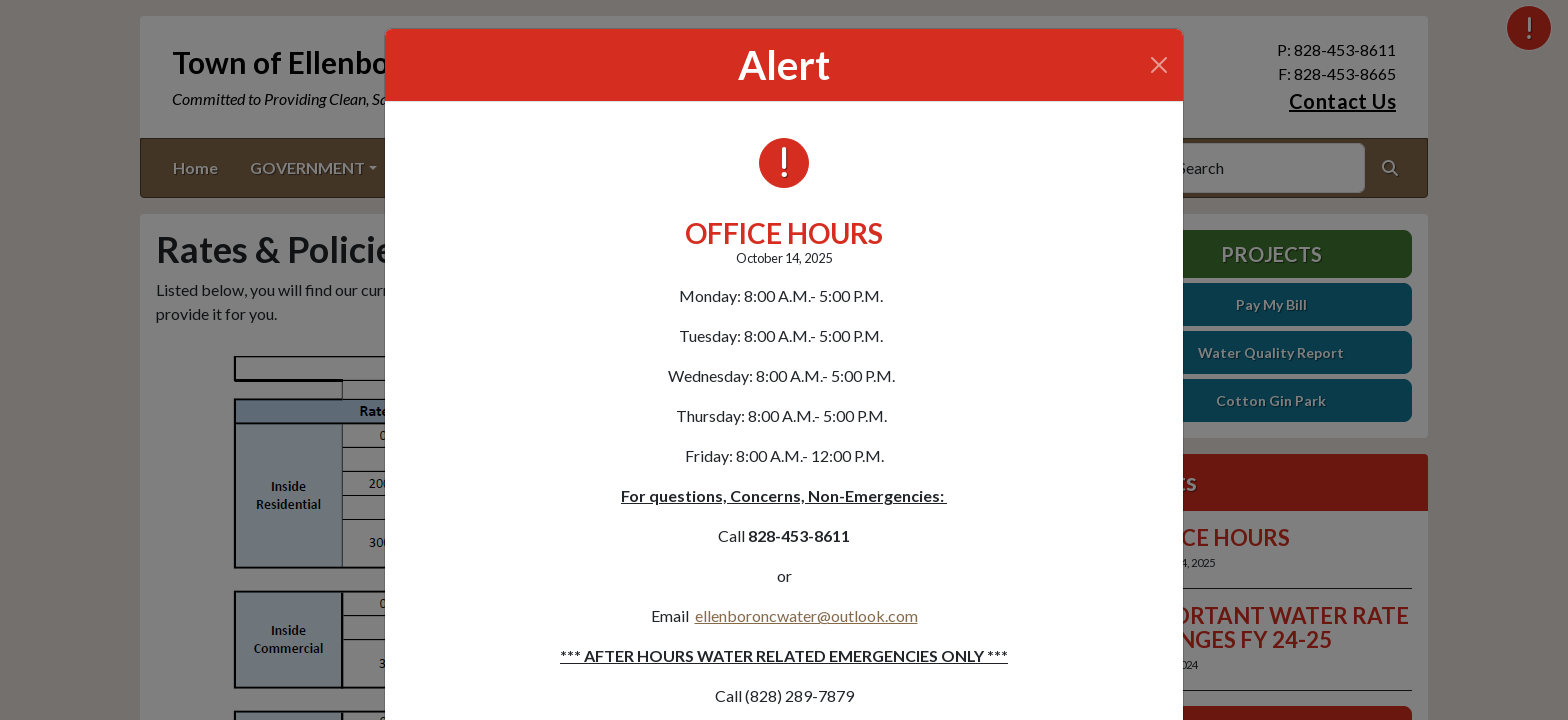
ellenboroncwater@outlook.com (806, 615)
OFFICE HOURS (784, 233)
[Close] (1159, 65)
